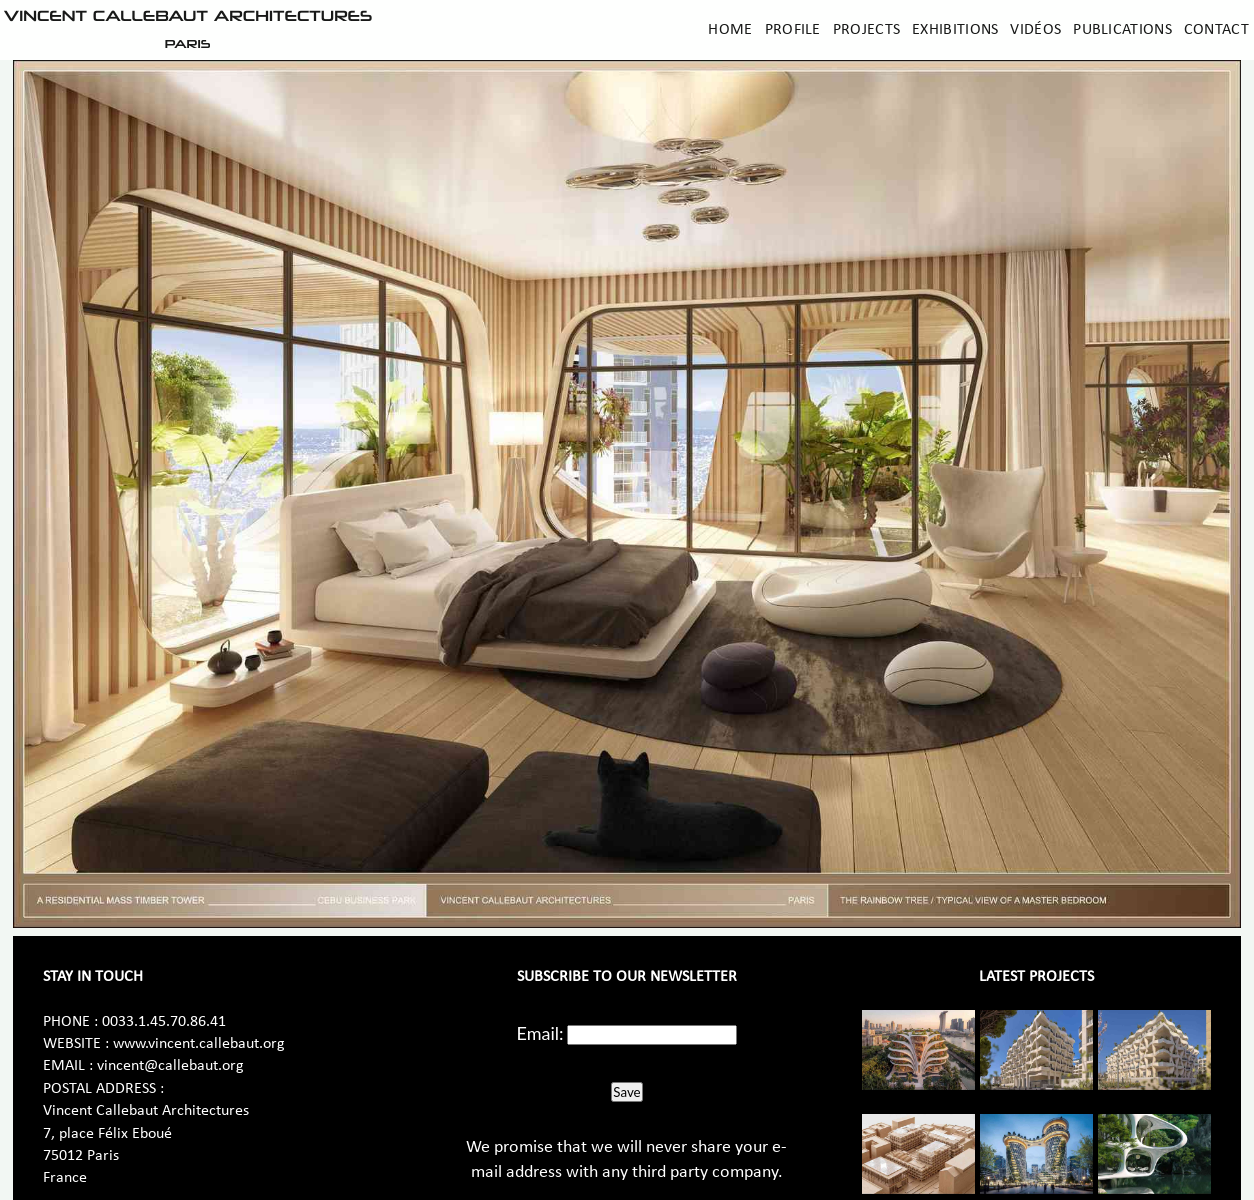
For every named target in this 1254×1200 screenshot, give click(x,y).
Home (730, 30)
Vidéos (1035, 30)
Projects (866, 30)
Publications (1122, 30)
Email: (540, 1033)
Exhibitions (955, 30)
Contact (1216, 30)
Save (626, 1092)
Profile (793, 30)
